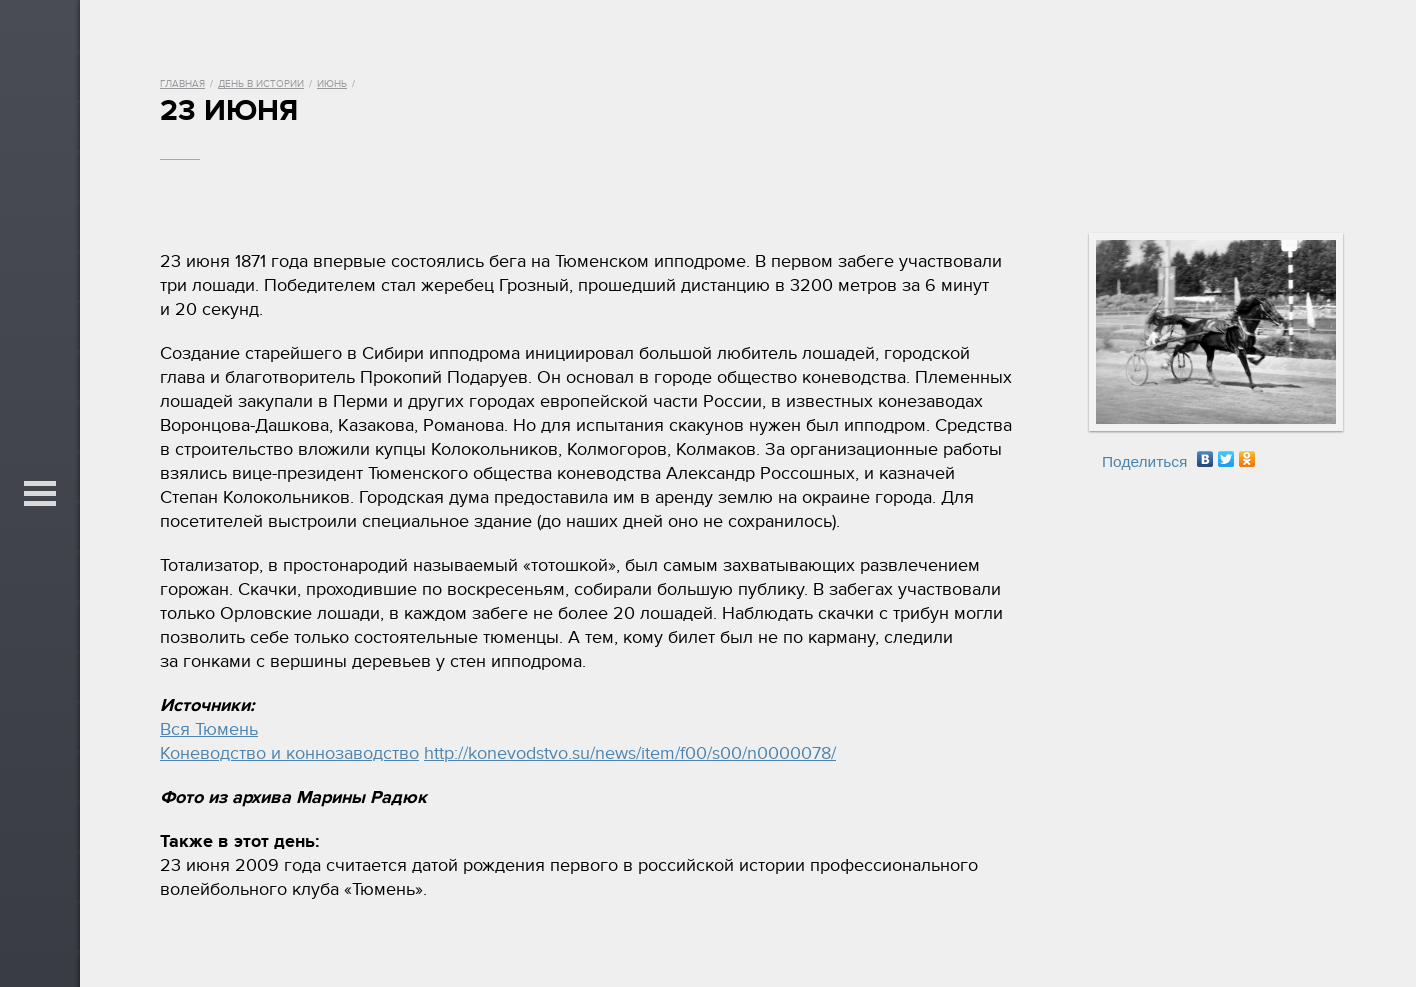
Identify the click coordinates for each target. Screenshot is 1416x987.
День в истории (261, 84)
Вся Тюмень (209, 729)
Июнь (332, 84)
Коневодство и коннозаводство (289, 753)
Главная (182, 84)
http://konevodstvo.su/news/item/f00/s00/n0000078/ (630, 753)
